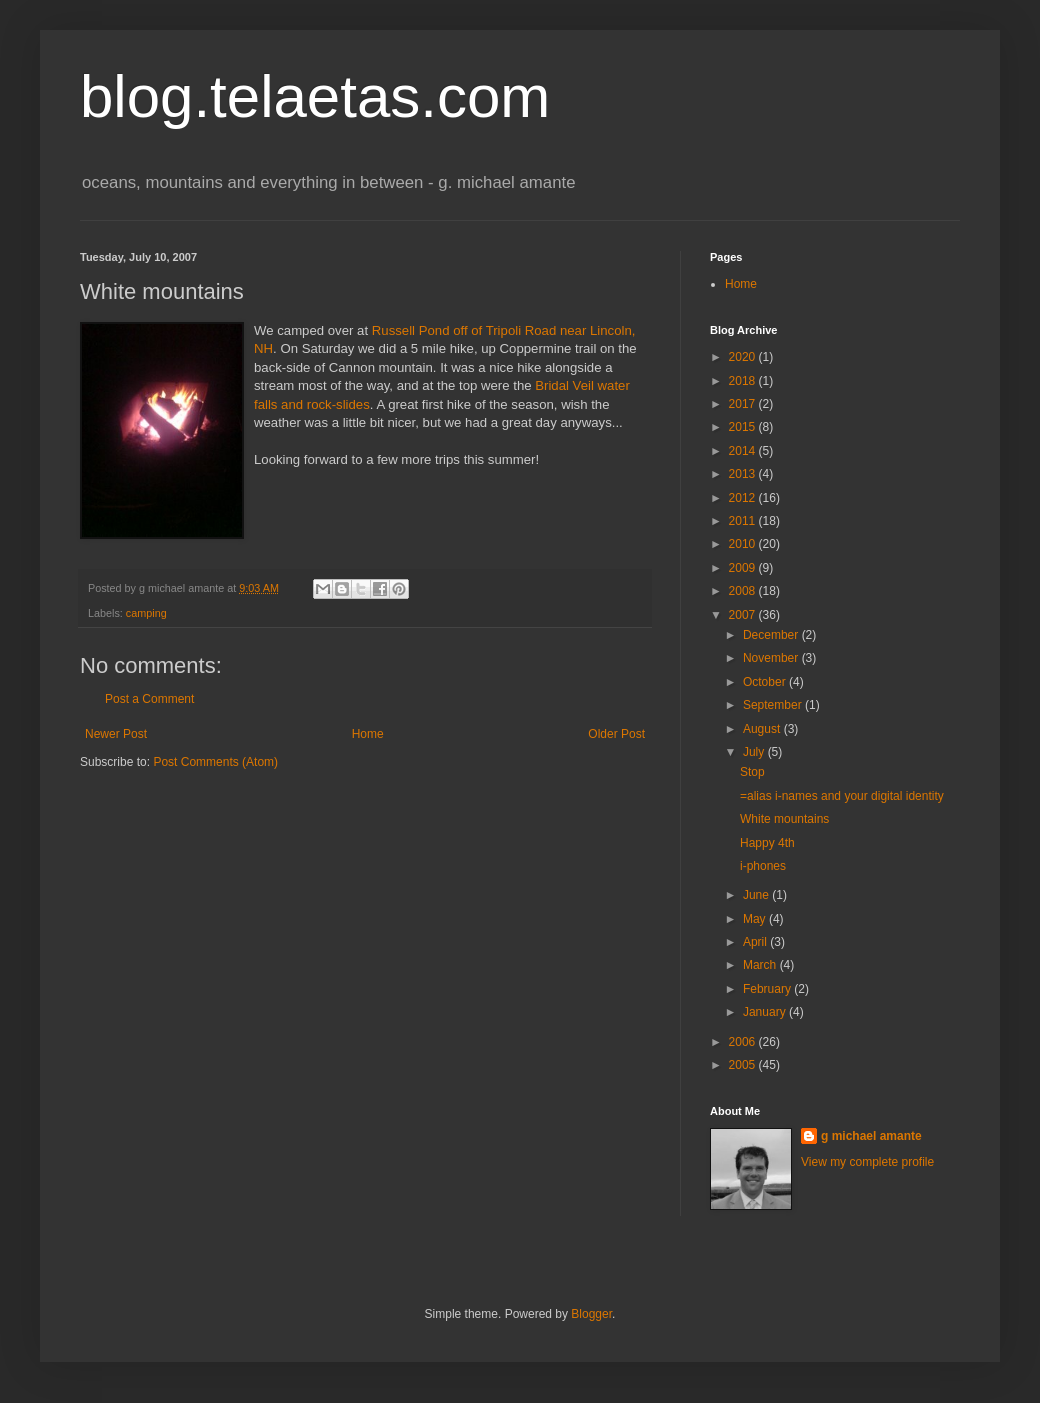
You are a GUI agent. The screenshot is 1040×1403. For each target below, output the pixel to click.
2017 (744, 404)
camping (146, 613)
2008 (744, 591)
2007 (744, 615)
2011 (744, 521)
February (768, 989)
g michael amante (871, 1136)
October (766, 682)
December (772, 635)
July (755, 752)
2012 (744, 498)
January (766, 1012)
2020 (744, 357)
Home (368, 734)
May (756, 919)
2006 (744, 1042)
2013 (744, 474)
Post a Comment (149, 699)
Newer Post (116, 734)
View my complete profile (867, 1162)
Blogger (591, 1314)
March (761, 965)
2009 (744, 568)
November (772, 658)
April (756, 942)
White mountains (784, 819)
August (763, 729)
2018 (744, 381)
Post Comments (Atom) (215, 762)
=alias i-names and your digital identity (842, 796)
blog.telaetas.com (315, 96)
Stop (752, 772)
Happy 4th (767, 843)
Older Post (616, 734)
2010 (744, 544)
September (774, 705)
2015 (744, 427)
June (757, 895)
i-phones (763, 866)
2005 (744, 1065)
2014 (744, 451)
